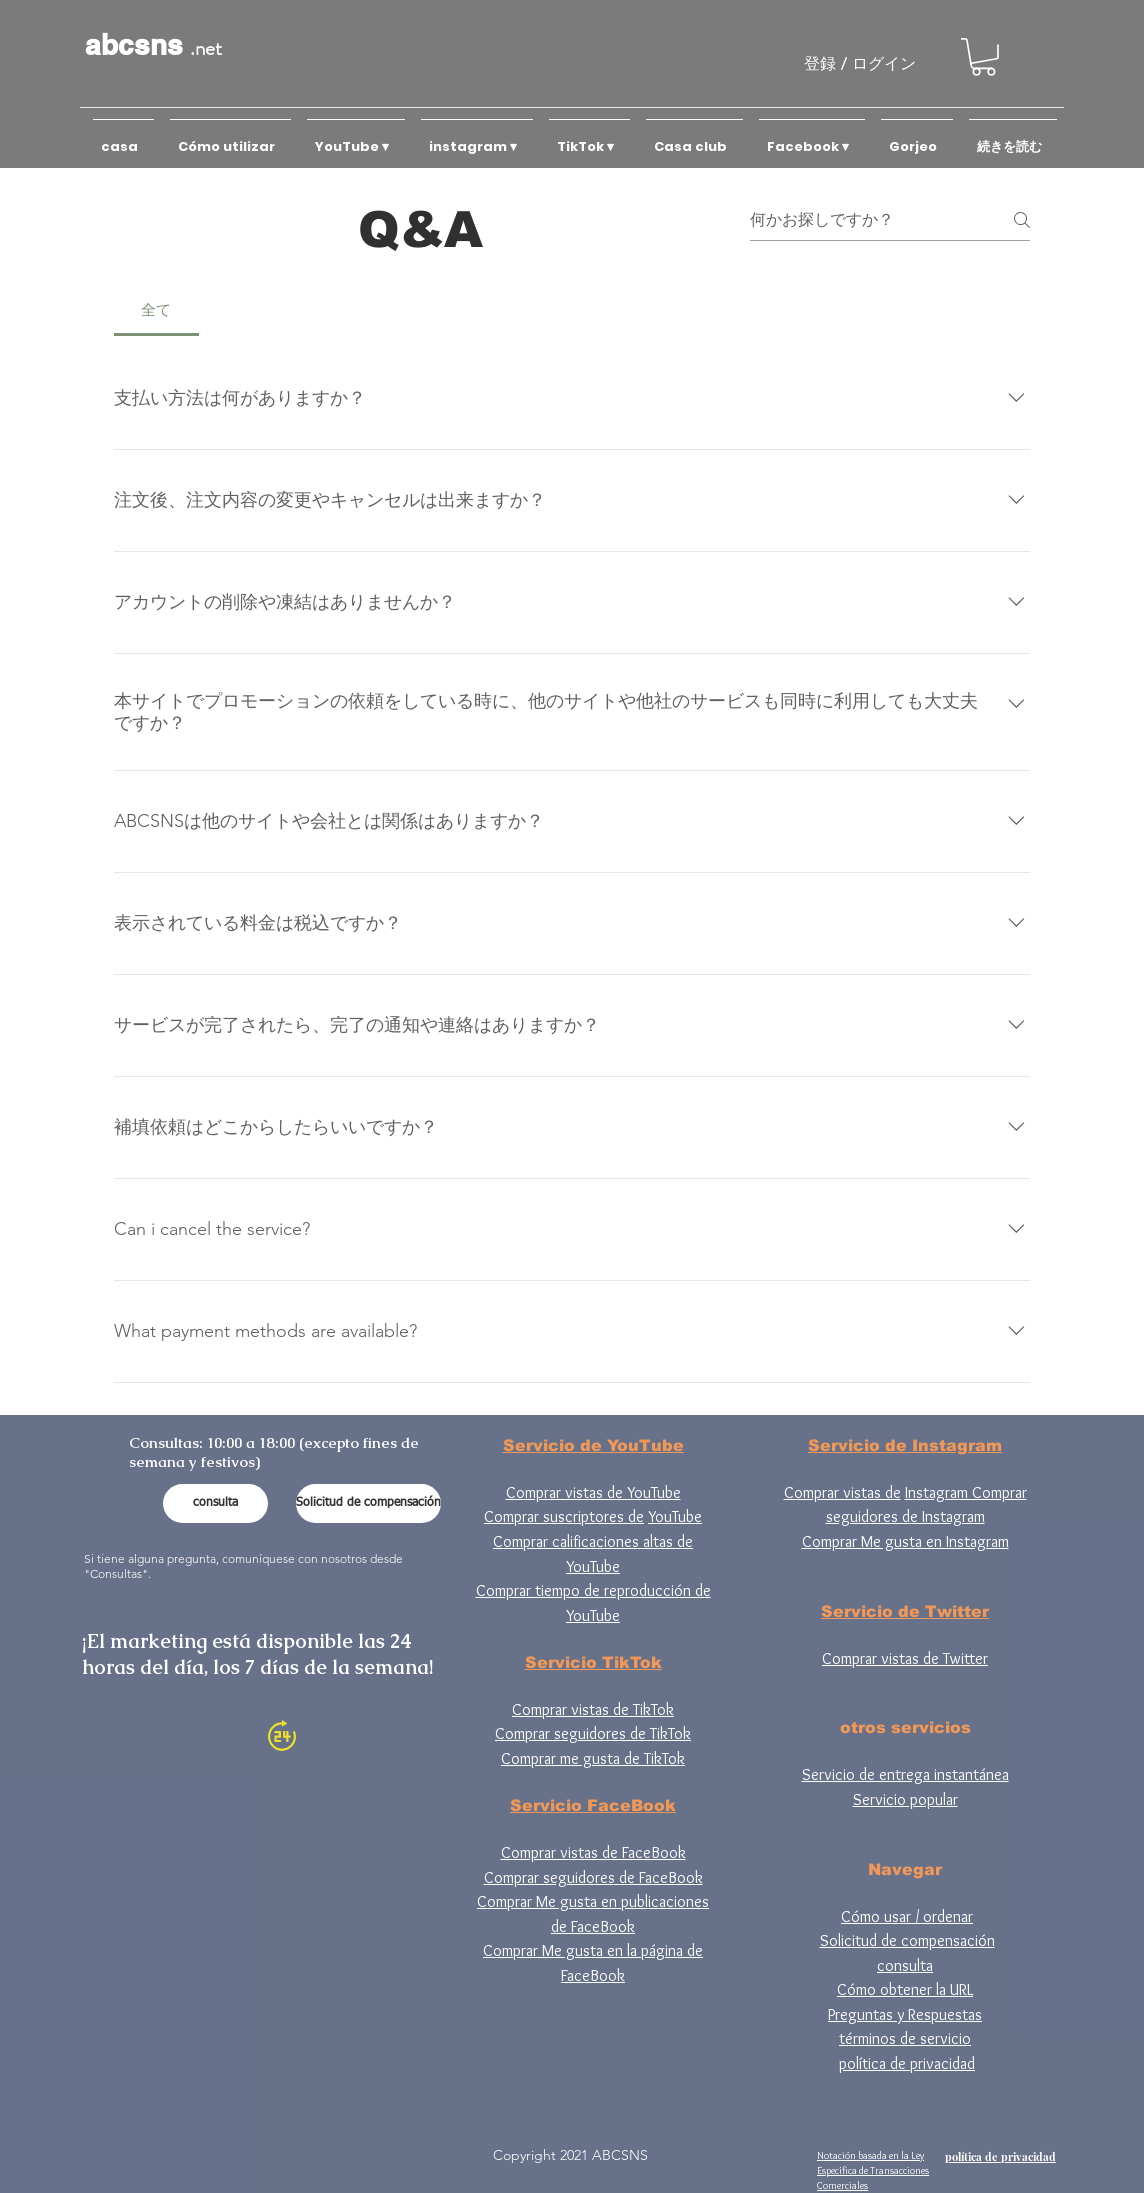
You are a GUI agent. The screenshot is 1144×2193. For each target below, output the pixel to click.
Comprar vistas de (842, 1492)
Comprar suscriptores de (564, 1516)
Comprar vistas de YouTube (593, 1492)
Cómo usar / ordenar (907, 1916)
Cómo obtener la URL (905, 1989)
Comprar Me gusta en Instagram (905, 1541)
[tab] (156, 310)
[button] (983, 57)
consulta (905, 1965)
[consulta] (215, 1503)
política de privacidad (907, 2063)
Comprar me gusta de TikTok (593, 1758)
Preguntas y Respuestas (905, 2014)
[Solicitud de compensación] (368, 1503)
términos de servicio (905, 2038)
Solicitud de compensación (907, 1940)
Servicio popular (905, 1799)
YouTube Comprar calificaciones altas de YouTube (597, 1541)
